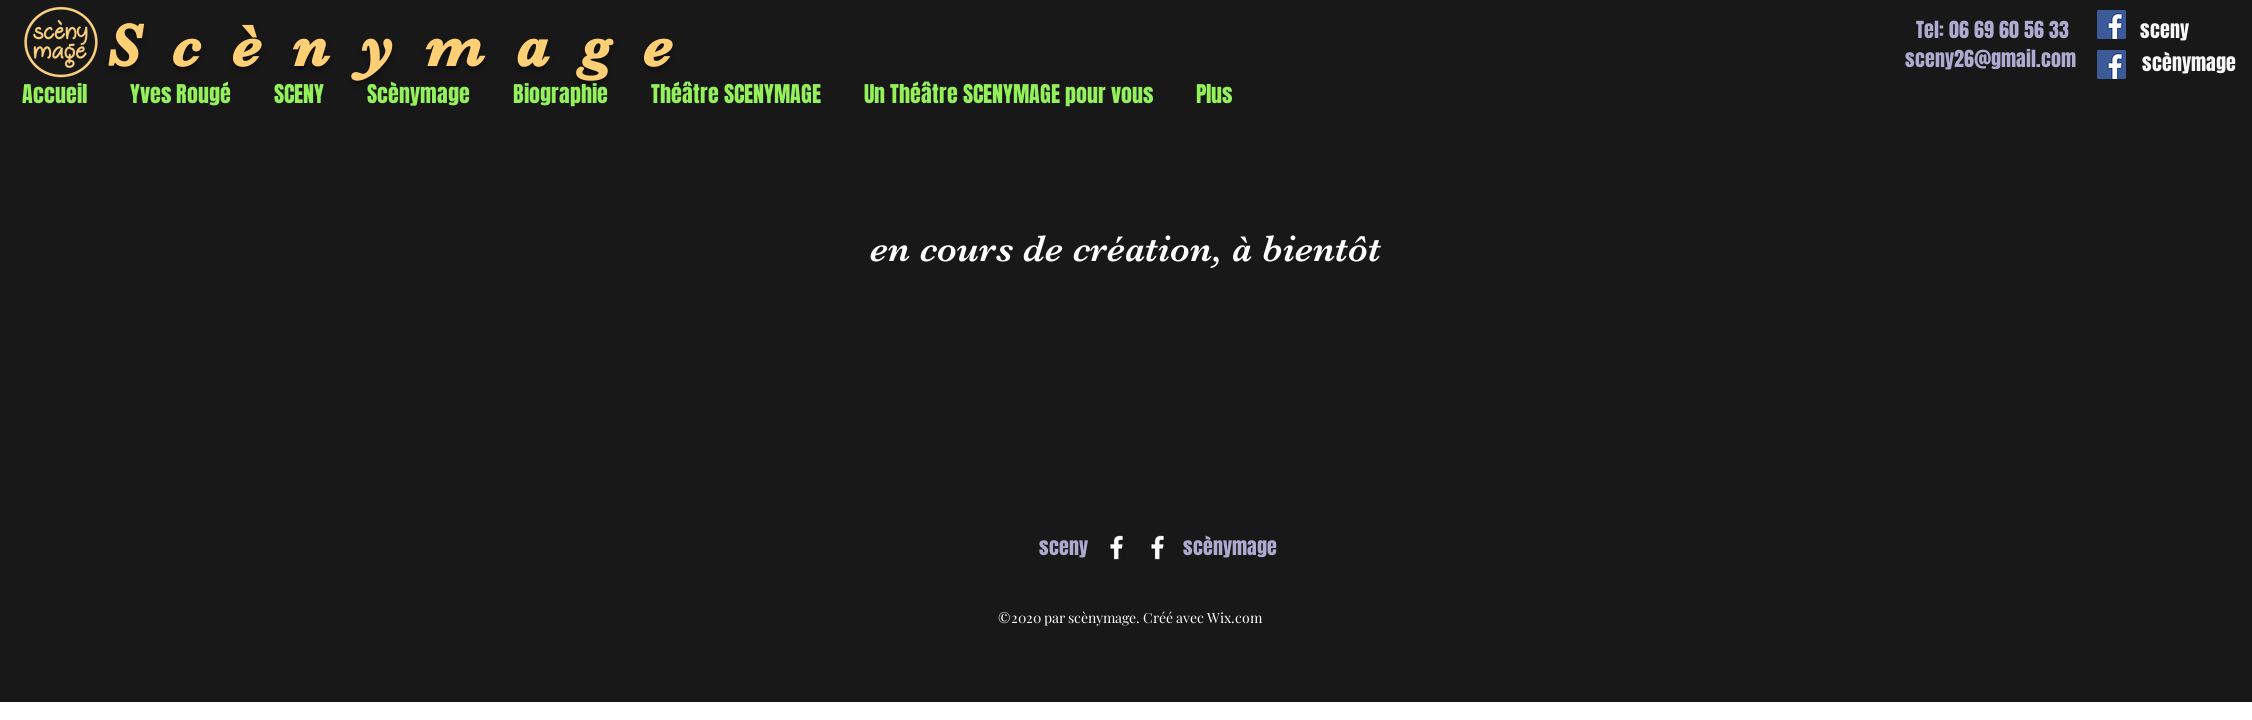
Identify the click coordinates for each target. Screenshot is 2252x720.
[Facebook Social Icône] (2111, 24)
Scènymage (405, 46)
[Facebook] (1116, 547)
